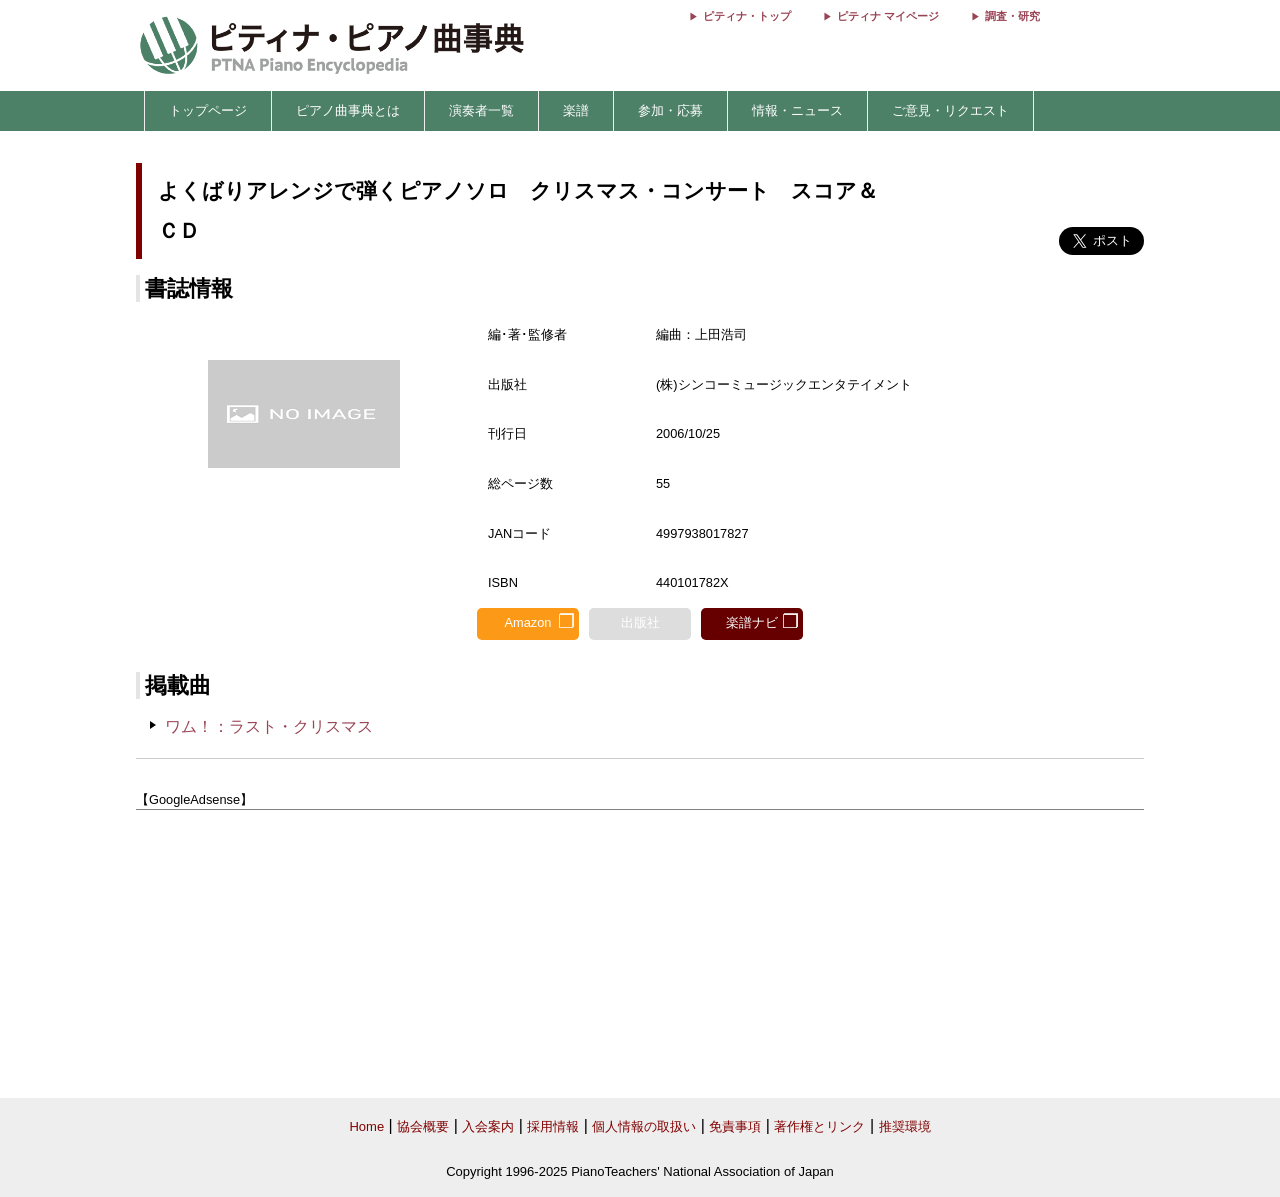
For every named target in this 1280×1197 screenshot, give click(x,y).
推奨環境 (905, 1126)
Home (366, 1126)
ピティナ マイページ (888, 16)
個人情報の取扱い (644, 1126)
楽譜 (576, 110)
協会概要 (423, 1126)
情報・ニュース (797, 110)
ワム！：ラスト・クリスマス (269, 726)
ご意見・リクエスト (950, 110)
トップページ (208, 110)
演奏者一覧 (481, 110)
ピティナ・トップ (747, 16)
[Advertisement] (640, 955)
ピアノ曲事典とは (348, 110)
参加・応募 (670, 110)
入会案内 (488, 1126)
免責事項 (735, 1126)
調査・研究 (1012, 16)
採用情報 (553, 1126)
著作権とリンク (819, 1126)
